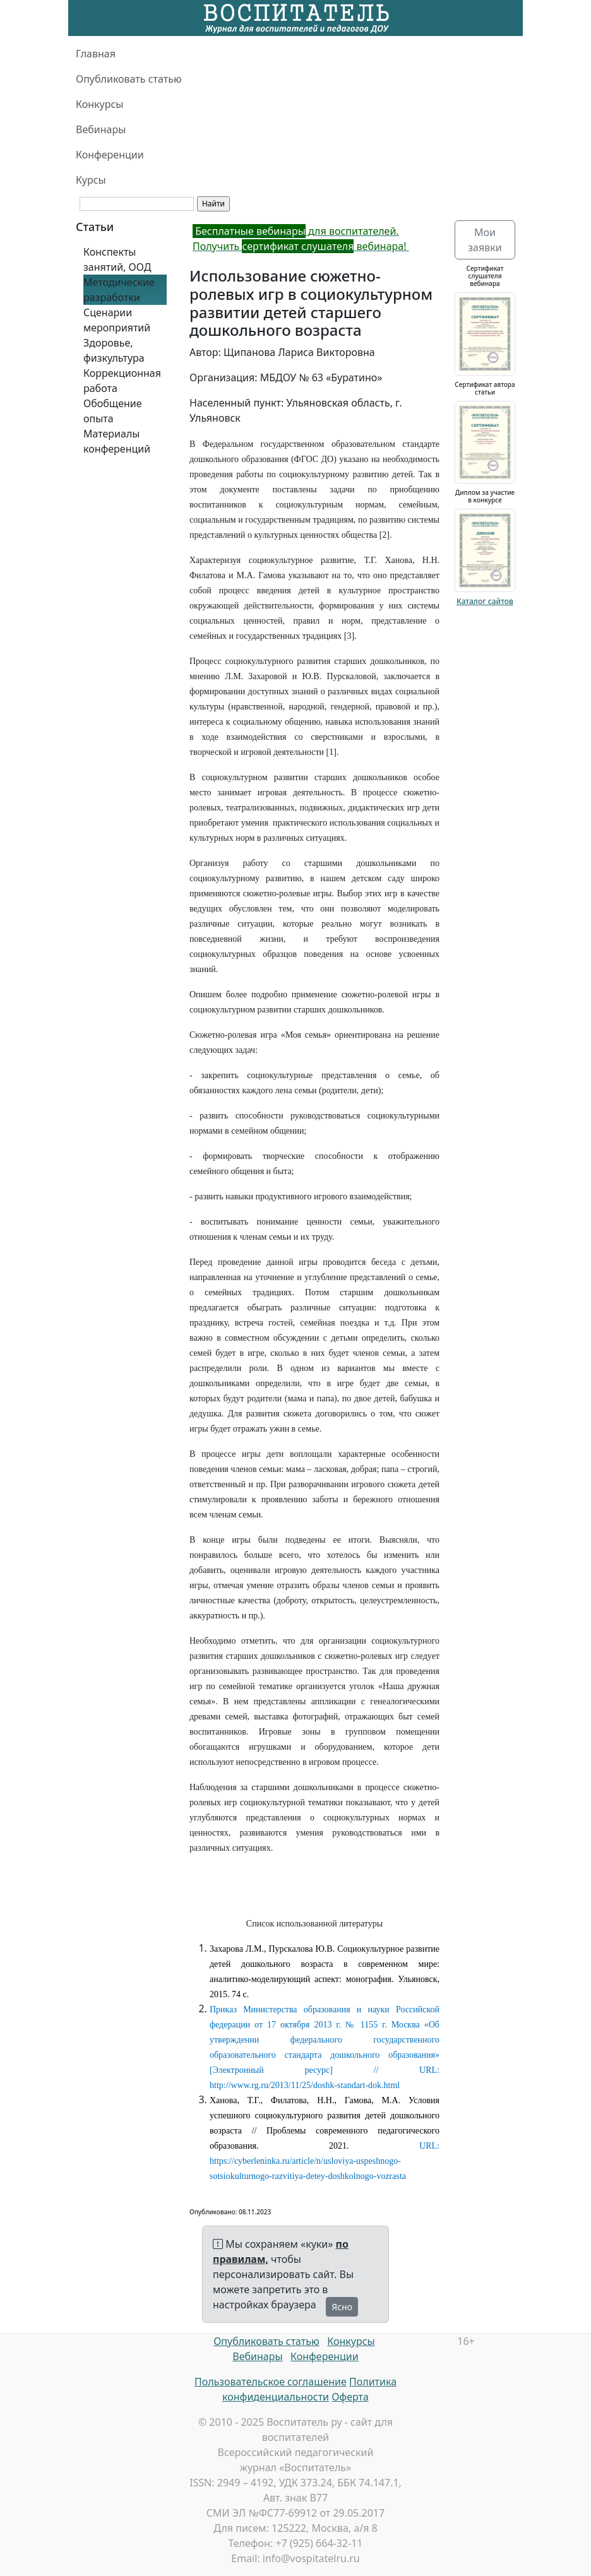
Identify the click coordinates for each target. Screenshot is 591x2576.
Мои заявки (484, 239)
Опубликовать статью (129, 79)
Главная (96, 54)
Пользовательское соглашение (270, 2382)
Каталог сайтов (485, 601)
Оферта (350, 2397)
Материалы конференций (116, 441)
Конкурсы (99, 104)
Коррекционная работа (122, 380)
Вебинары (101, 129)
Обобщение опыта (112, 410)
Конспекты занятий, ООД (117, 259)
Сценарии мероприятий (116, 320)
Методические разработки (119, 289)
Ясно (341, 2307)
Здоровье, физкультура (114, 350)
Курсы (91, 180)
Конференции (110, 155)
